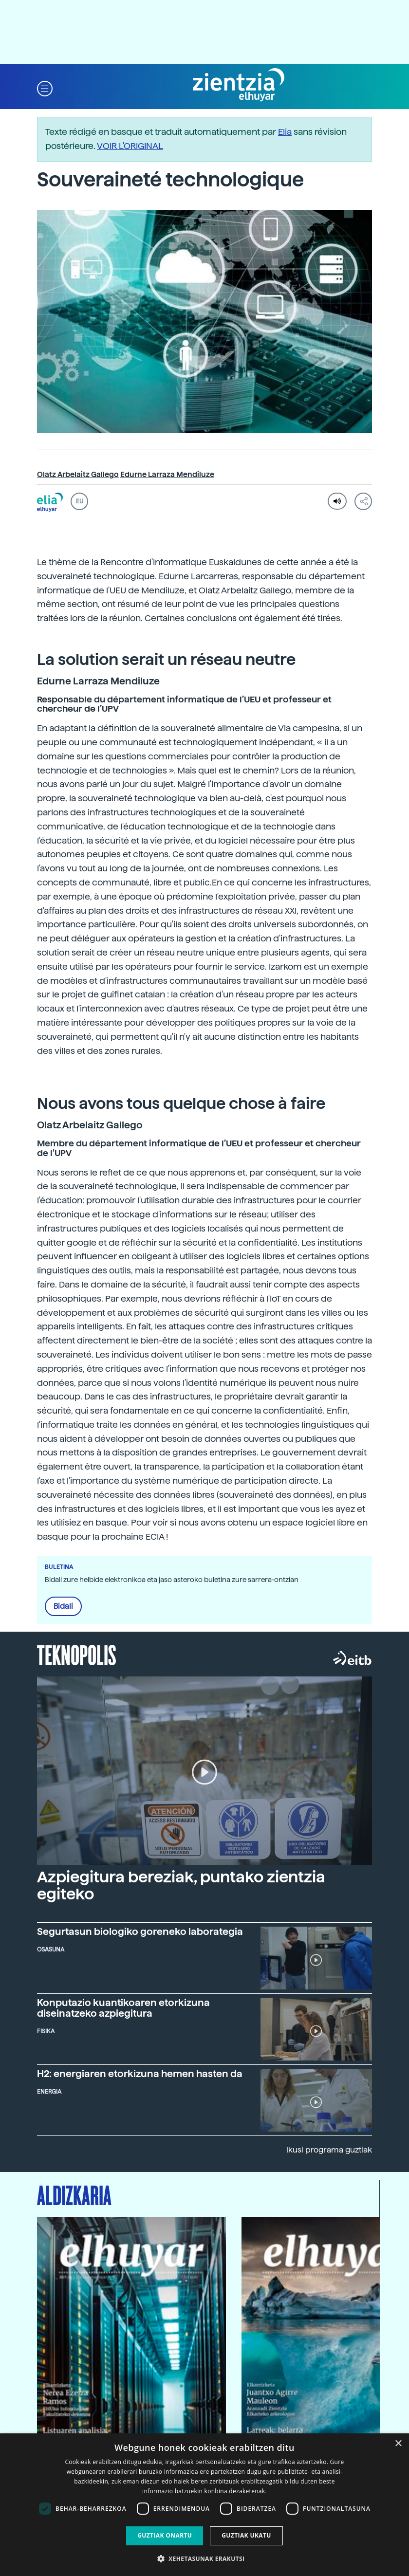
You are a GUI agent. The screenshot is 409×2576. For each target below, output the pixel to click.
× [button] (398, 2443)
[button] (45, 88)
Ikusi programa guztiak (329, 2149)
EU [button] (79, 501)
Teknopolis (76, 1654)
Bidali (63, 1606)
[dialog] (204, 2504)
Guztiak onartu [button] (164, 2535)
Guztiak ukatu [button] (246, 2535)
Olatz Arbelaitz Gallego (78, 474)
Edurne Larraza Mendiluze (167, 474)
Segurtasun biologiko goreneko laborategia (140, 1931)
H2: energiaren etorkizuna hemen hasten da (139, 2073)
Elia (285, 132)
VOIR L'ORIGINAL (130, 146)
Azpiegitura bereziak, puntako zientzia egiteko (181, 1885)
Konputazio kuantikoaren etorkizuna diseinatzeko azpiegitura (123, 2008)
